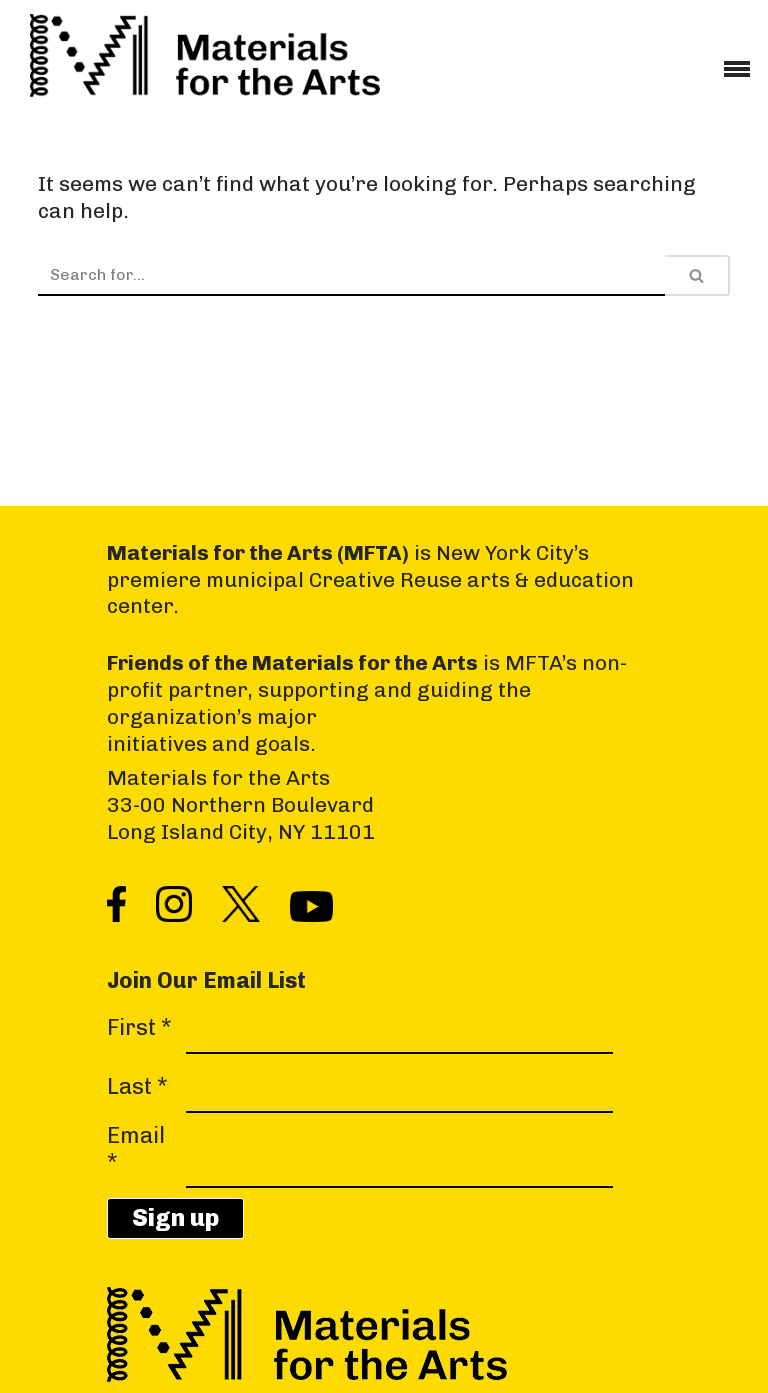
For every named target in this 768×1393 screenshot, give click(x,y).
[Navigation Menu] (737, 62)
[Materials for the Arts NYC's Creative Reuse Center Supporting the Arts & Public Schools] (205, 55)
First (139, 1028)
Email (136, 1149)
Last (137, 1087)
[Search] (351, 275)
